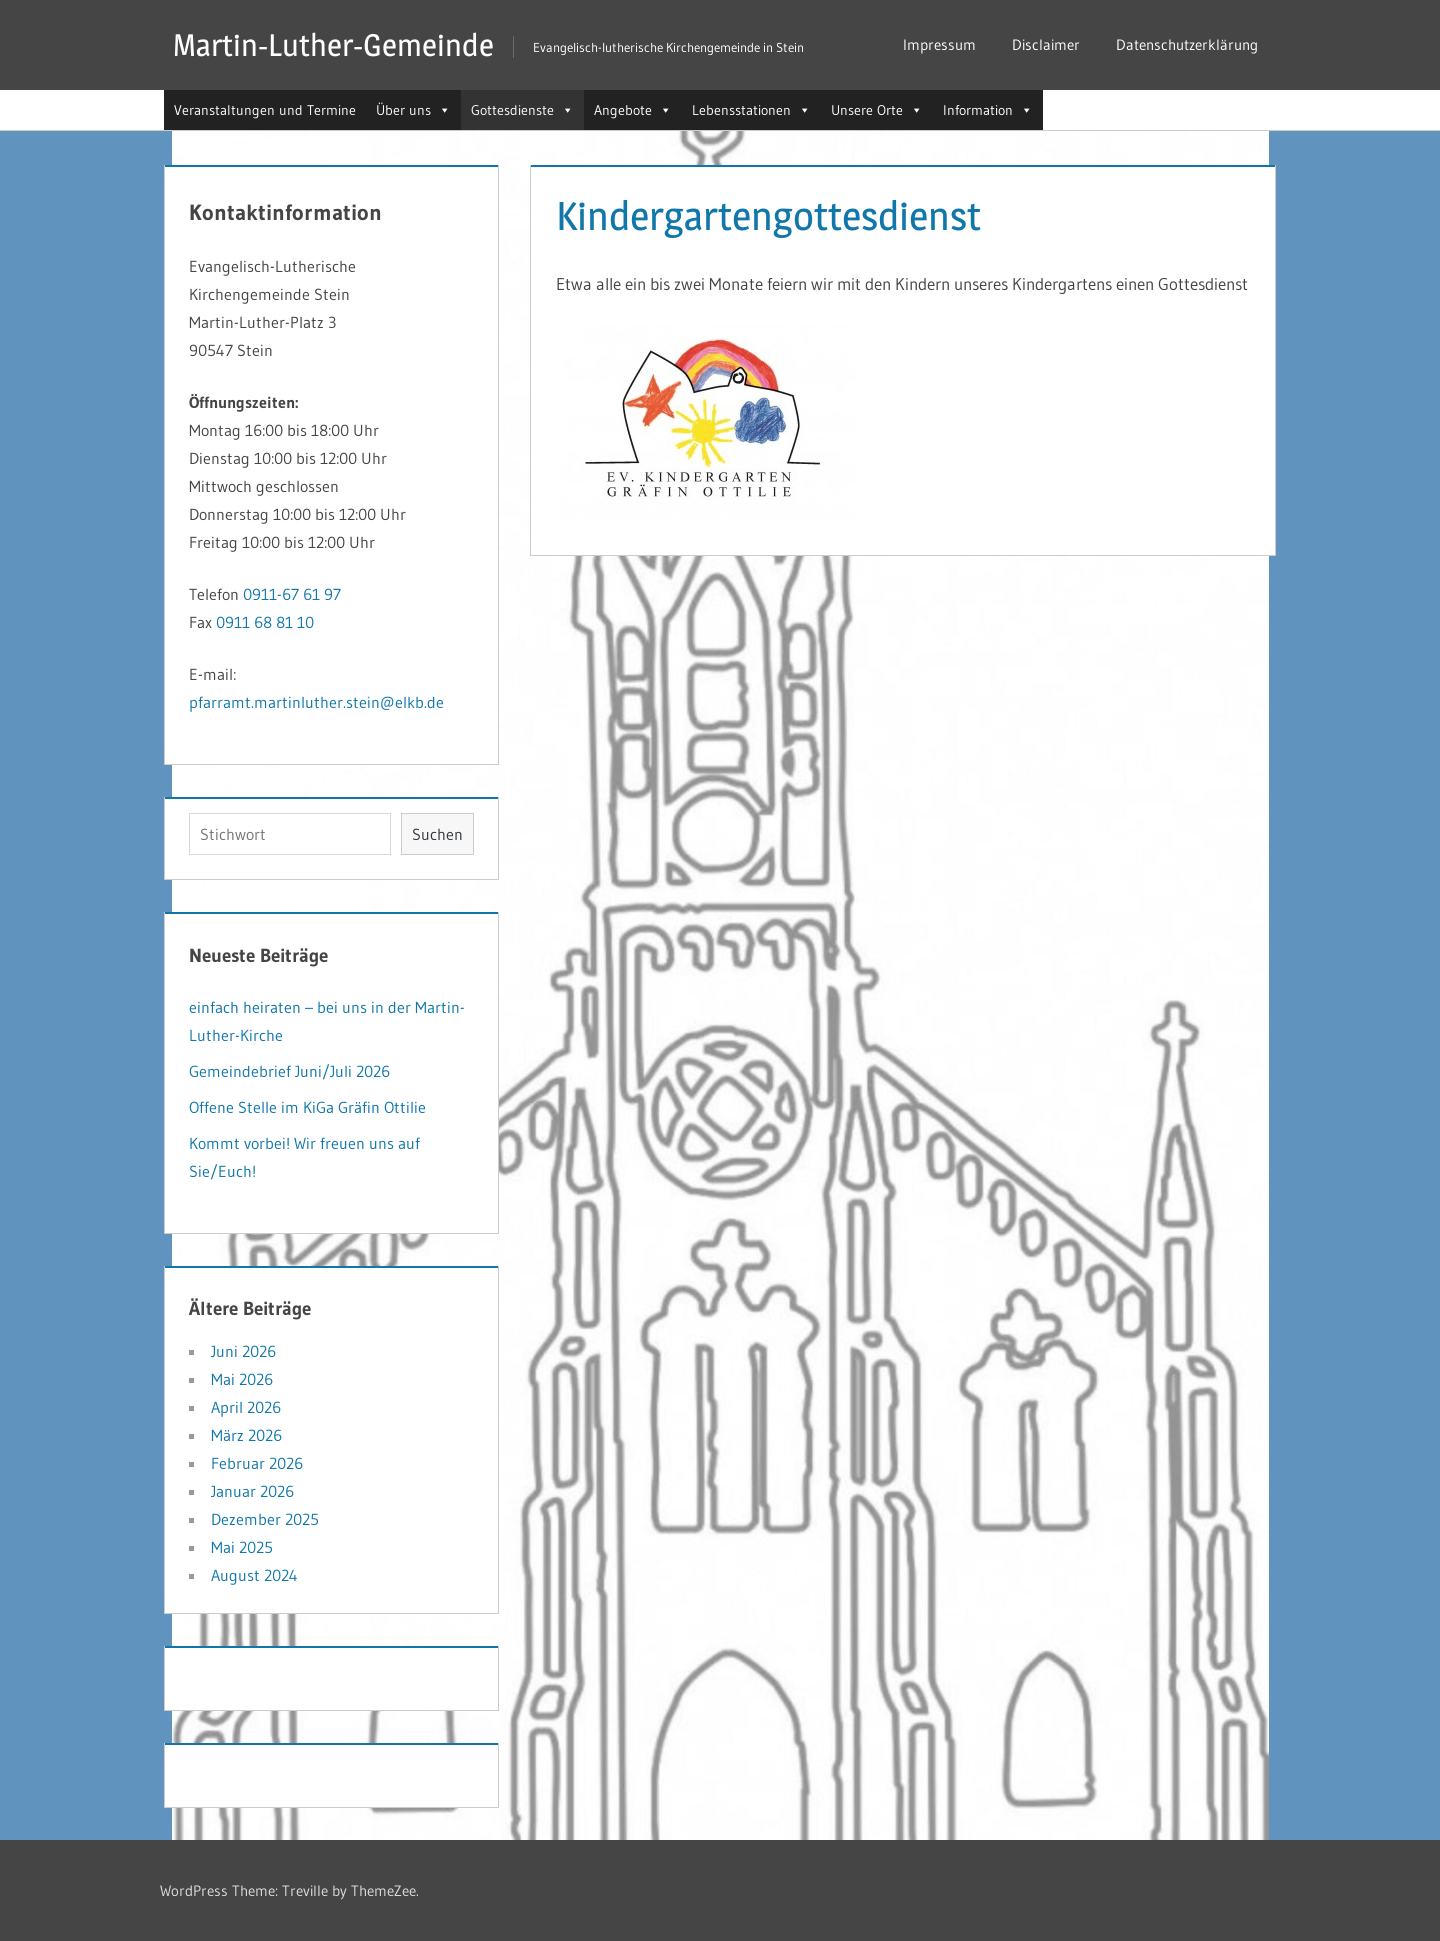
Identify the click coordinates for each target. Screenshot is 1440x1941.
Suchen (437, 834)
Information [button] (988, 110)
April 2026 (246, 1407)
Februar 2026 (257, 1463)
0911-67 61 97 (292, 594)
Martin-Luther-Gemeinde (336, 44)
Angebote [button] (633, 110)
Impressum (939, 44)
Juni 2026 (243, 1351)
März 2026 (246, 1435)
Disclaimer (1046, 44)
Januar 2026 (252, 1491)
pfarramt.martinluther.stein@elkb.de (316, 702)
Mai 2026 (242, 1379)
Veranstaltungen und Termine (265, 110)
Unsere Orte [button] (877, 110)
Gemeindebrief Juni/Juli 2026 (289, 1071)
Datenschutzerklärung (1187, 44)
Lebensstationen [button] (751, 110)
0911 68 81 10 (265, 622)
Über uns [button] (413, 110)
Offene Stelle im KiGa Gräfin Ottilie (307, 1107)
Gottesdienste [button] (522, 110)
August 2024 (254, 1575)
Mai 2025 (242, 1547)
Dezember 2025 (265, 1519)
